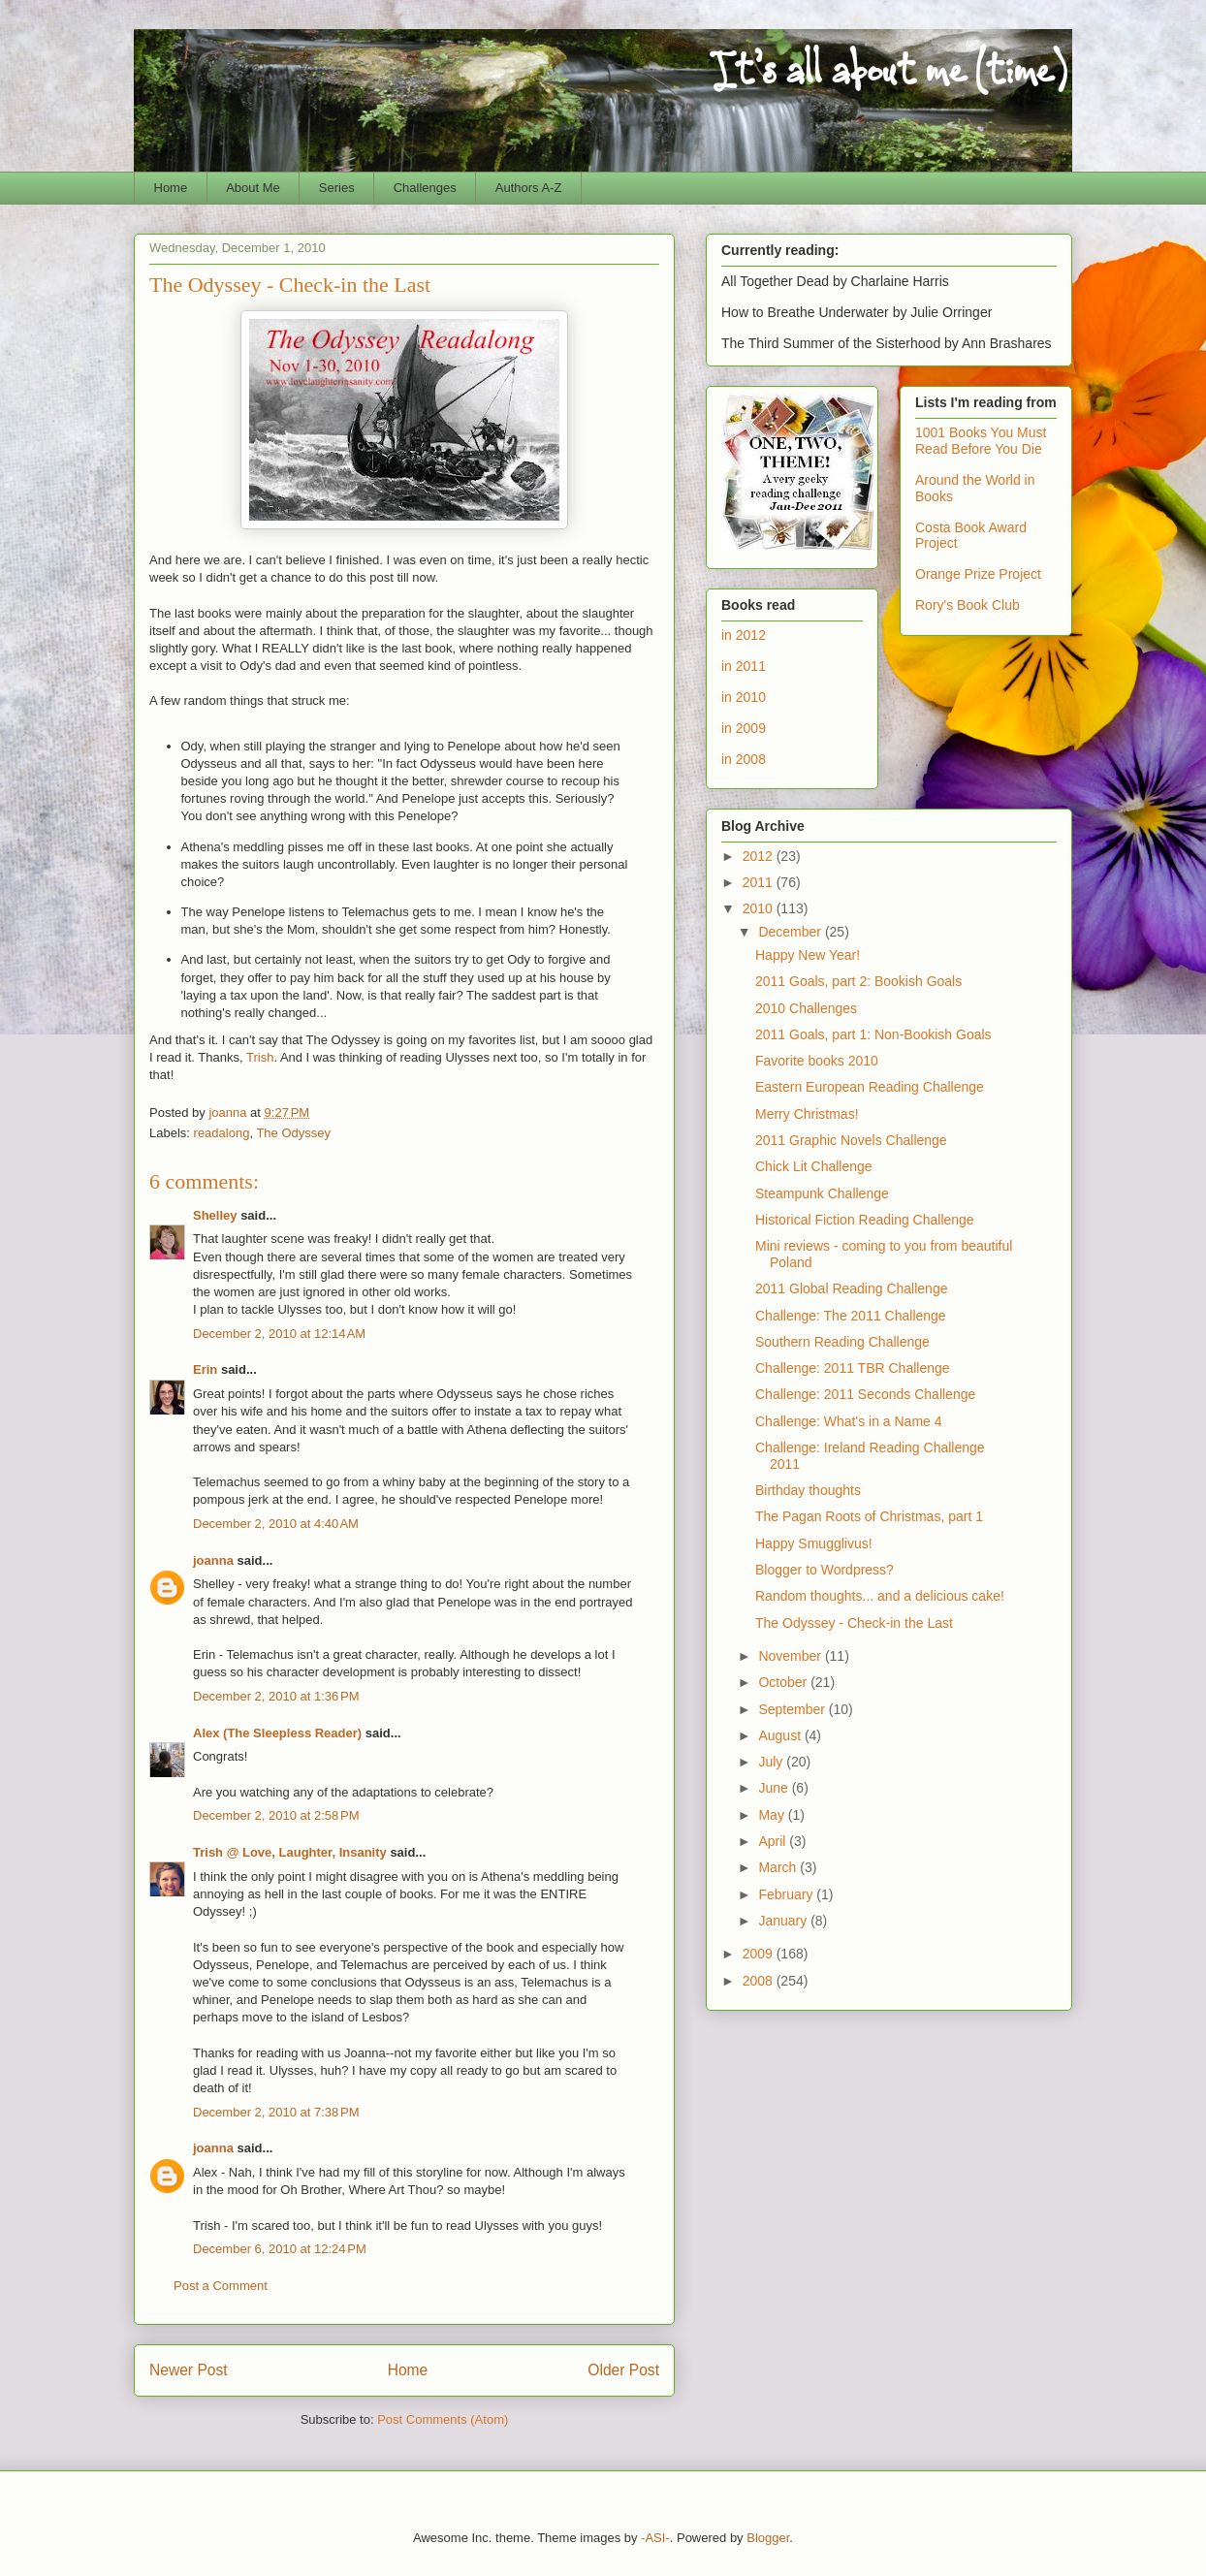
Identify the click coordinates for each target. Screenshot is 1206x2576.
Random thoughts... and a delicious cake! (879, 1596)
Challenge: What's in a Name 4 (848, 1421)
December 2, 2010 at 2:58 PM (276, 1815)
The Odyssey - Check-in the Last (854, 1623)
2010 (760, 908)
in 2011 (743, 666)
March (779, 1867)
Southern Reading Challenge (842, 1342)
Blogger (767, 2537)
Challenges (425, 187)
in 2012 (743, 635)
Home (171, 187)
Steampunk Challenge (822, 1193)
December (791, 931)
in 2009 (743, 728)
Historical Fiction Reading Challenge (864, 1219)
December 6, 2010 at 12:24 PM (279, 2249)
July (772, 1761)
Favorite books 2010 (816, 1060)
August (781, 1735)
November (791, 1656)
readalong (222, 1133)
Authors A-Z (528, 187)
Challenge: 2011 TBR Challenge (852, 1368)
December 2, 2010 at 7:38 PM (276, 2112)
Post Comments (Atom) (442, 2419)
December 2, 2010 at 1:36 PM (276, 1696)
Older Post (623, 2370)
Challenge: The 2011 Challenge (850, 1315)
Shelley (215, 1215)
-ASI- (655, 2537)
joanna (213, 1560)
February (787, 1894)
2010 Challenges (806, 1008)
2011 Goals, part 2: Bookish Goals (858, 981)
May (772, 1815)
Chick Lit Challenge (814, 1166)
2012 (760, 856)
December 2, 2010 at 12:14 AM (279, 1333)
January (784, 1920)
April (773, 1841)
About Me (253, 187)
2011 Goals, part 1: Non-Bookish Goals (873, 1034)
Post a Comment (221, 2285)
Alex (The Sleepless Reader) (277, 1733)
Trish (259, 1057)
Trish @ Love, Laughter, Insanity (290, 1852)
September (793, 1709)
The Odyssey (293, 1133)
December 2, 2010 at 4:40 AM (276, 1523)
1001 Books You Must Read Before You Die (980, 441)
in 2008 (743, 759)
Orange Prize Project (978, 574)
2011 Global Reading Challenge (851, 1288)
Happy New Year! (807, 955)
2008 (760, 1980)
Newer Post (188, 2370)
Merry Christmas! (807, 1114)
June (774, 1788)
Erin (205, 1369)
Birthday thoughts (808, 1490)
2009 (760, 1953)
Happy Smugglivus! (814, 1543)
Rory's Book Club (967, 605)
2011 (760, 882)
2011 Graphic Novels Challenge (851, 1140)
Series (337, 187)
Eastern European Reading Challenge (869, 1087)
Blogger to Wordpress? (824, 1569)
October (784, 1682)
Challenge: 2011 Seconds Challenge (865, 1394)
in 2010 (743, 697)
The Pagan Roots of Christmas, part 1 (869, 1516)
